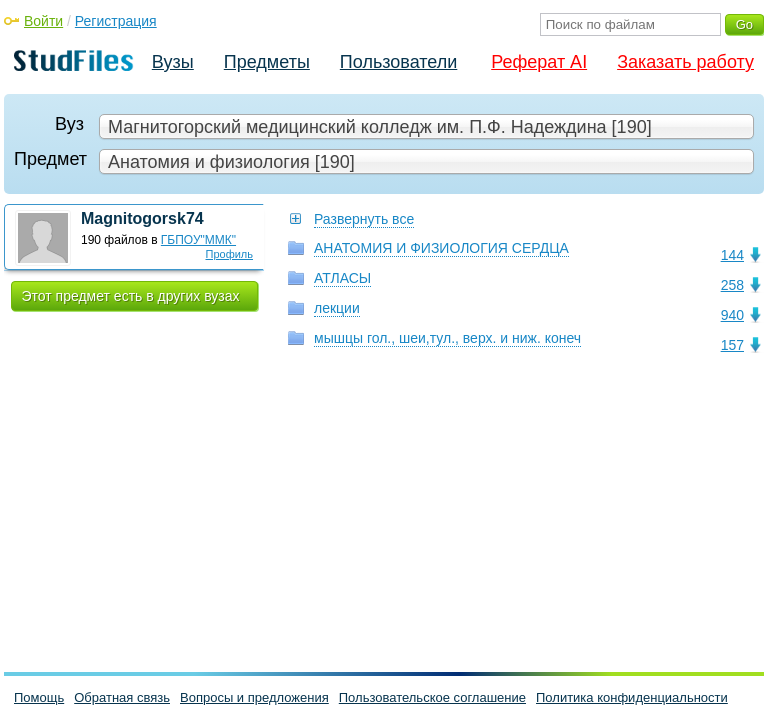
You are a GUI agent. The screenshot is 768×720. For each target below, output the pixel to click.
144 (732, 255)
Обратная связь (122, 697)
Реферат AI (539, 62)
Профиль (230, 254)
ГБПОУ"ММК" (198, 240)
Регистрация (116, 21)
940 (732, 315)
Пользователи (398, 62)
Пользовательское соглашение (432, 697)
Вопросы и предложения (254, 697)
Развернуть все (364, 219)
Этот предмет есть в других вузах (131, 296)
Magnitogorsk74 (142, 218)
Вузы (173, 62)
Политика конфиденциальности (632, 697)
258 (732, 285)
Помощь (39, 697)
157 (732, 345)
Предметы (267, 62)
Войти (43, 21)
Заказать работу (685, 62)
